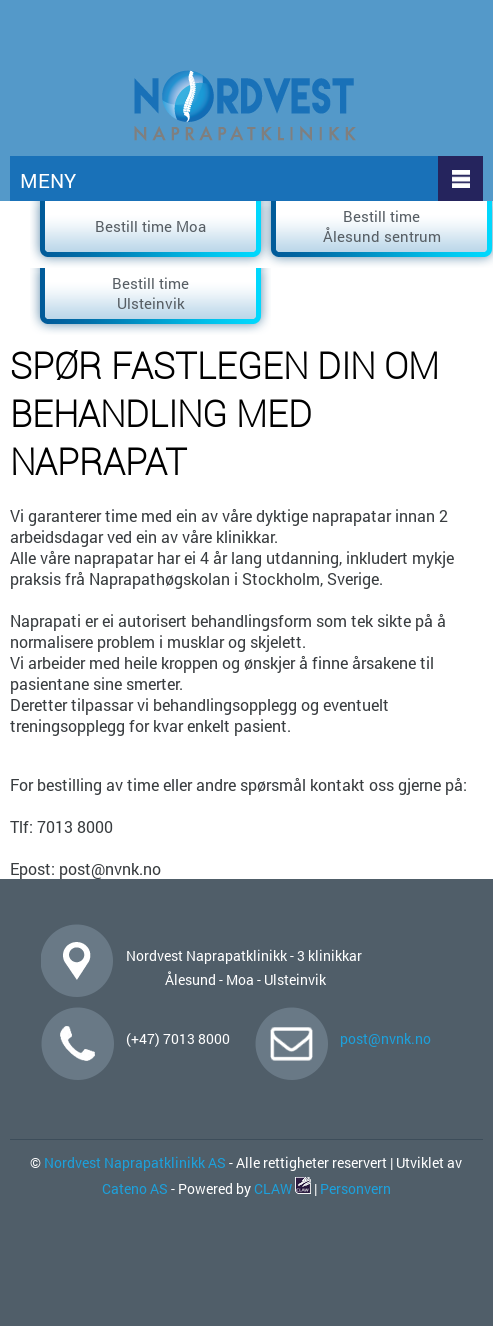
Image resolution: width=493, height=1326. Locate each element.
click (471, 82)
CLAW (282, 1188)
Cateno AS (135, 1188)
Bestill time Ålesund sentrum (382, 226)
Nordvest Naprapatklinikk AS (133, 1162)
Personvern (355, 1188)
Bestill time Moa (150, 226)
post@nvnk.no (385, 1038)
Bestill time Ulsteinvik (150, 293)
